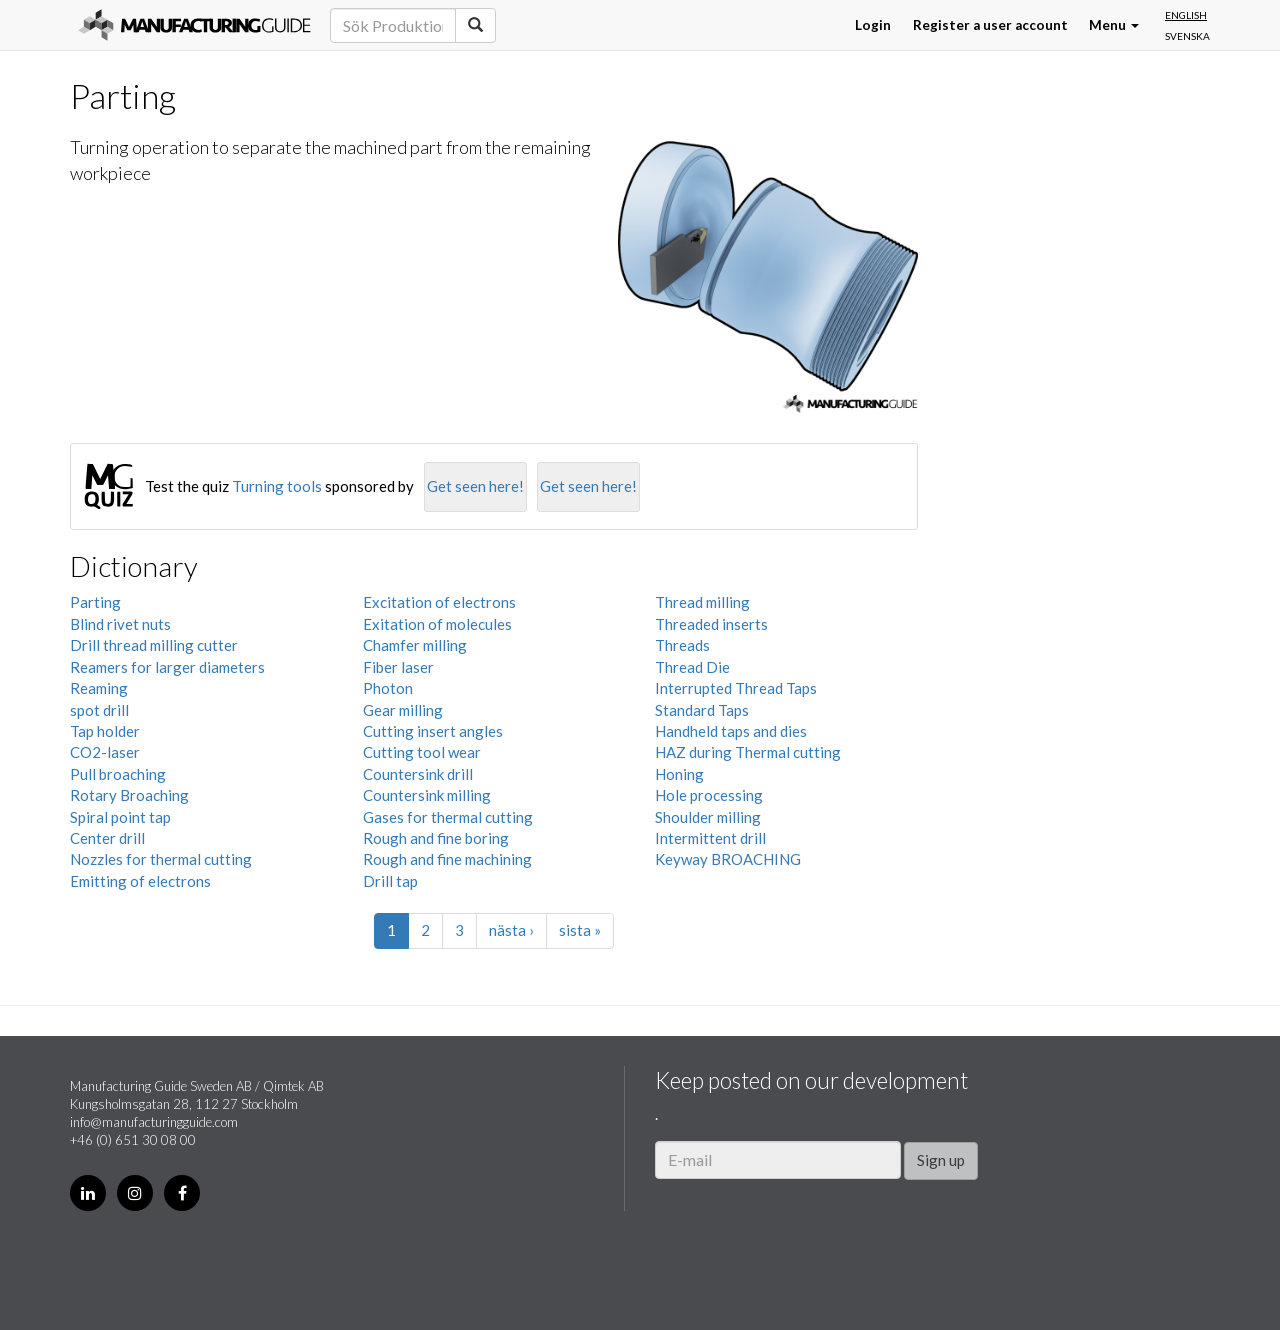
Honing (679, 774)
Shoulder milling (708, 817)
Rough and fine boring (436, 838)
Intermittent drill (710, 838)
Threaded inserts (711, 624)
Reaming (99, 688)
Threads (682, 645)
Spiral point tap (120, 817)
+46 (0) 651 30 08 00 (133, 1140)
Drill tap (390, 881)
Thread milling (702, 602)
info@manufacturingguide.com (154, 1122)
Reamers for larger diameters (167, 667)
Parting (95, 602)
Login (873, 25)
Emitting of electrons (140, 881)
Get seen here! (475, 486)
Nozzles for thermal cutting (161, 859)
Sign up (941, 1160)
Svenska (1187, 36)
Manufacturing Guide (194, 25)
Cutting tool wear (422, 752)
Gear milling (403, 710)
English (1186, 15)
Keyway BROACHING (728, 859)
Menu (1114, 25)
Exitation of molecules (437, 624)
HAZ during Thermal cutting (748, 752)
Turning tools (277, 486)
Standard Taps (702, 710)
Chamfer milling (415, 645)
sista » (580, 930)
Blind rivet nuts (120, 624)
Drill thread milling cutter (154, 645)
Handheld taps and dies (731, 731)
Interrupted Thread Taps (736, 688)
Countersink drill (418, 774)
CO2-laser (105, 752)
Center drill (107, 838)
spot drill (99, 710)
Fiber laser (398, 667)
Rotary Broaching (129, 795)
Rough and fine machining (447, 859)
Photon (388, 688)
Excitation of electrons (439, 602)
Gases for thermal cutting (448, 817)
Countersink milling (427, 795)
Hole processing (709, 795)
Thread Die (692, 667)
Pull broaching (118, 774)
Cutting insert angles (433, 731)
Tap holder (105, 731)
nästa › (511, 930)
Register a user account (990, 25)
